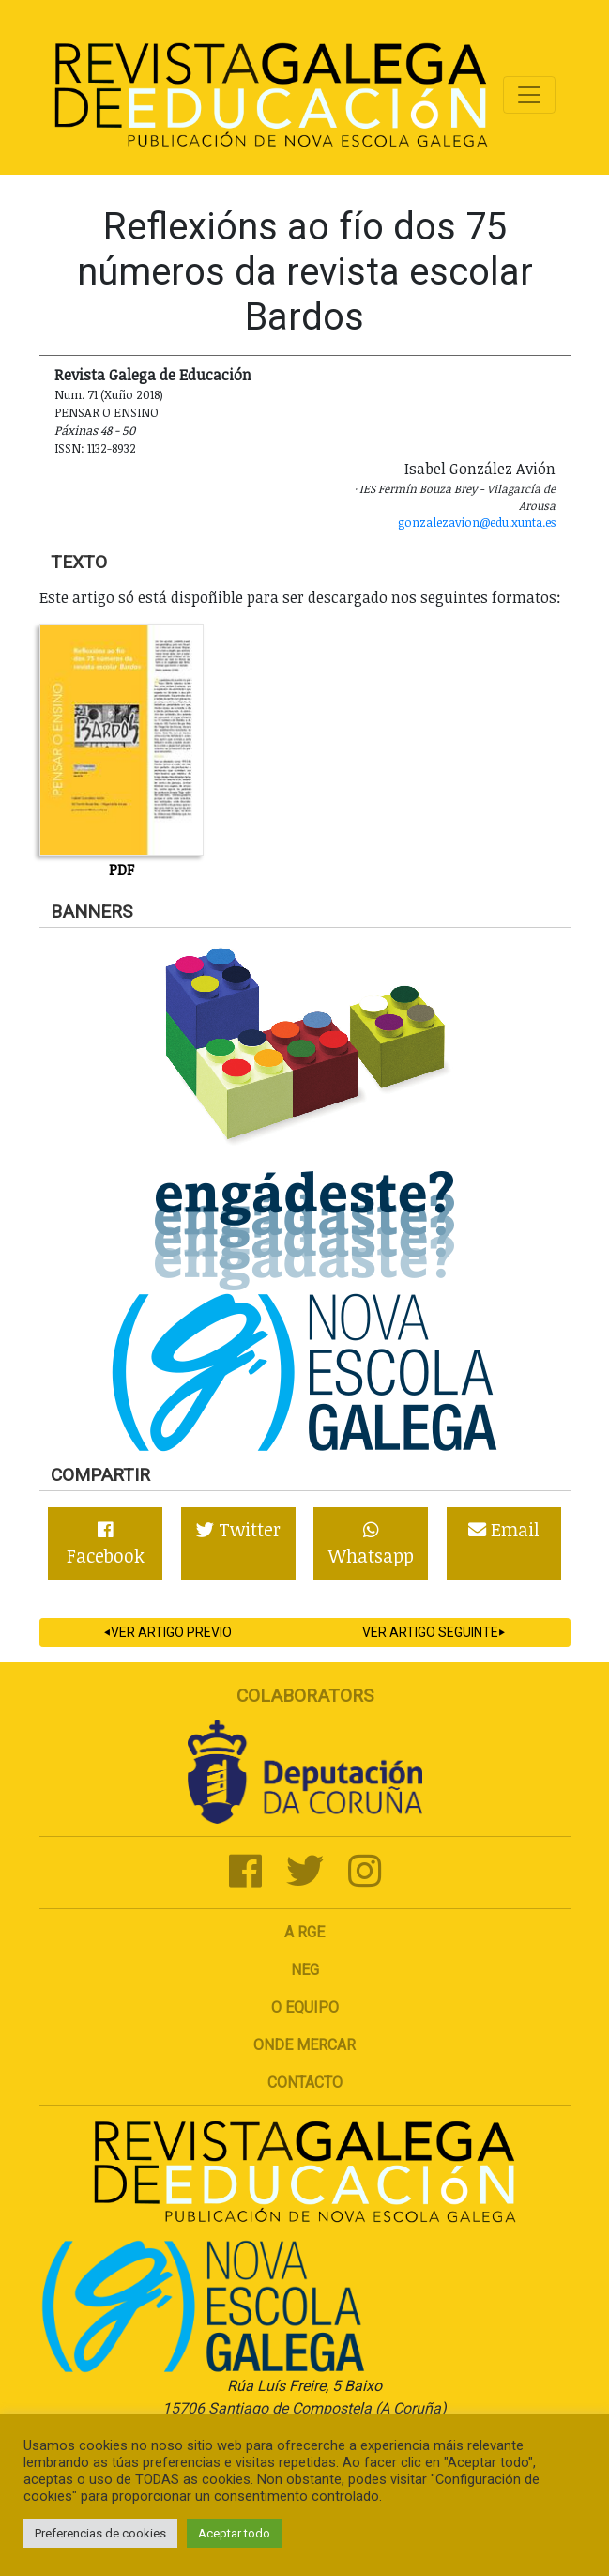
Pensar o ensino (106, 412)
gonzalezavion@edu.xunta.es (477, 522)
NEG (305, 1970)
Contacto (305, 2082)
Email (504, 1529)
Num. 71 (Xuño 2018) (108, 394)
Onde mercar (304, 2045)
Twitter (238, 1529)
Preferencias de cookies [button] (100, 2533)
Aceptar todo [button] (234, 2533)
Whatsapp (371, 1544)
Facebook (106, 1544)
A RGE (304, 1932)
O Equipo (305, 2007)
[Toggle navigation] (529, 95)
